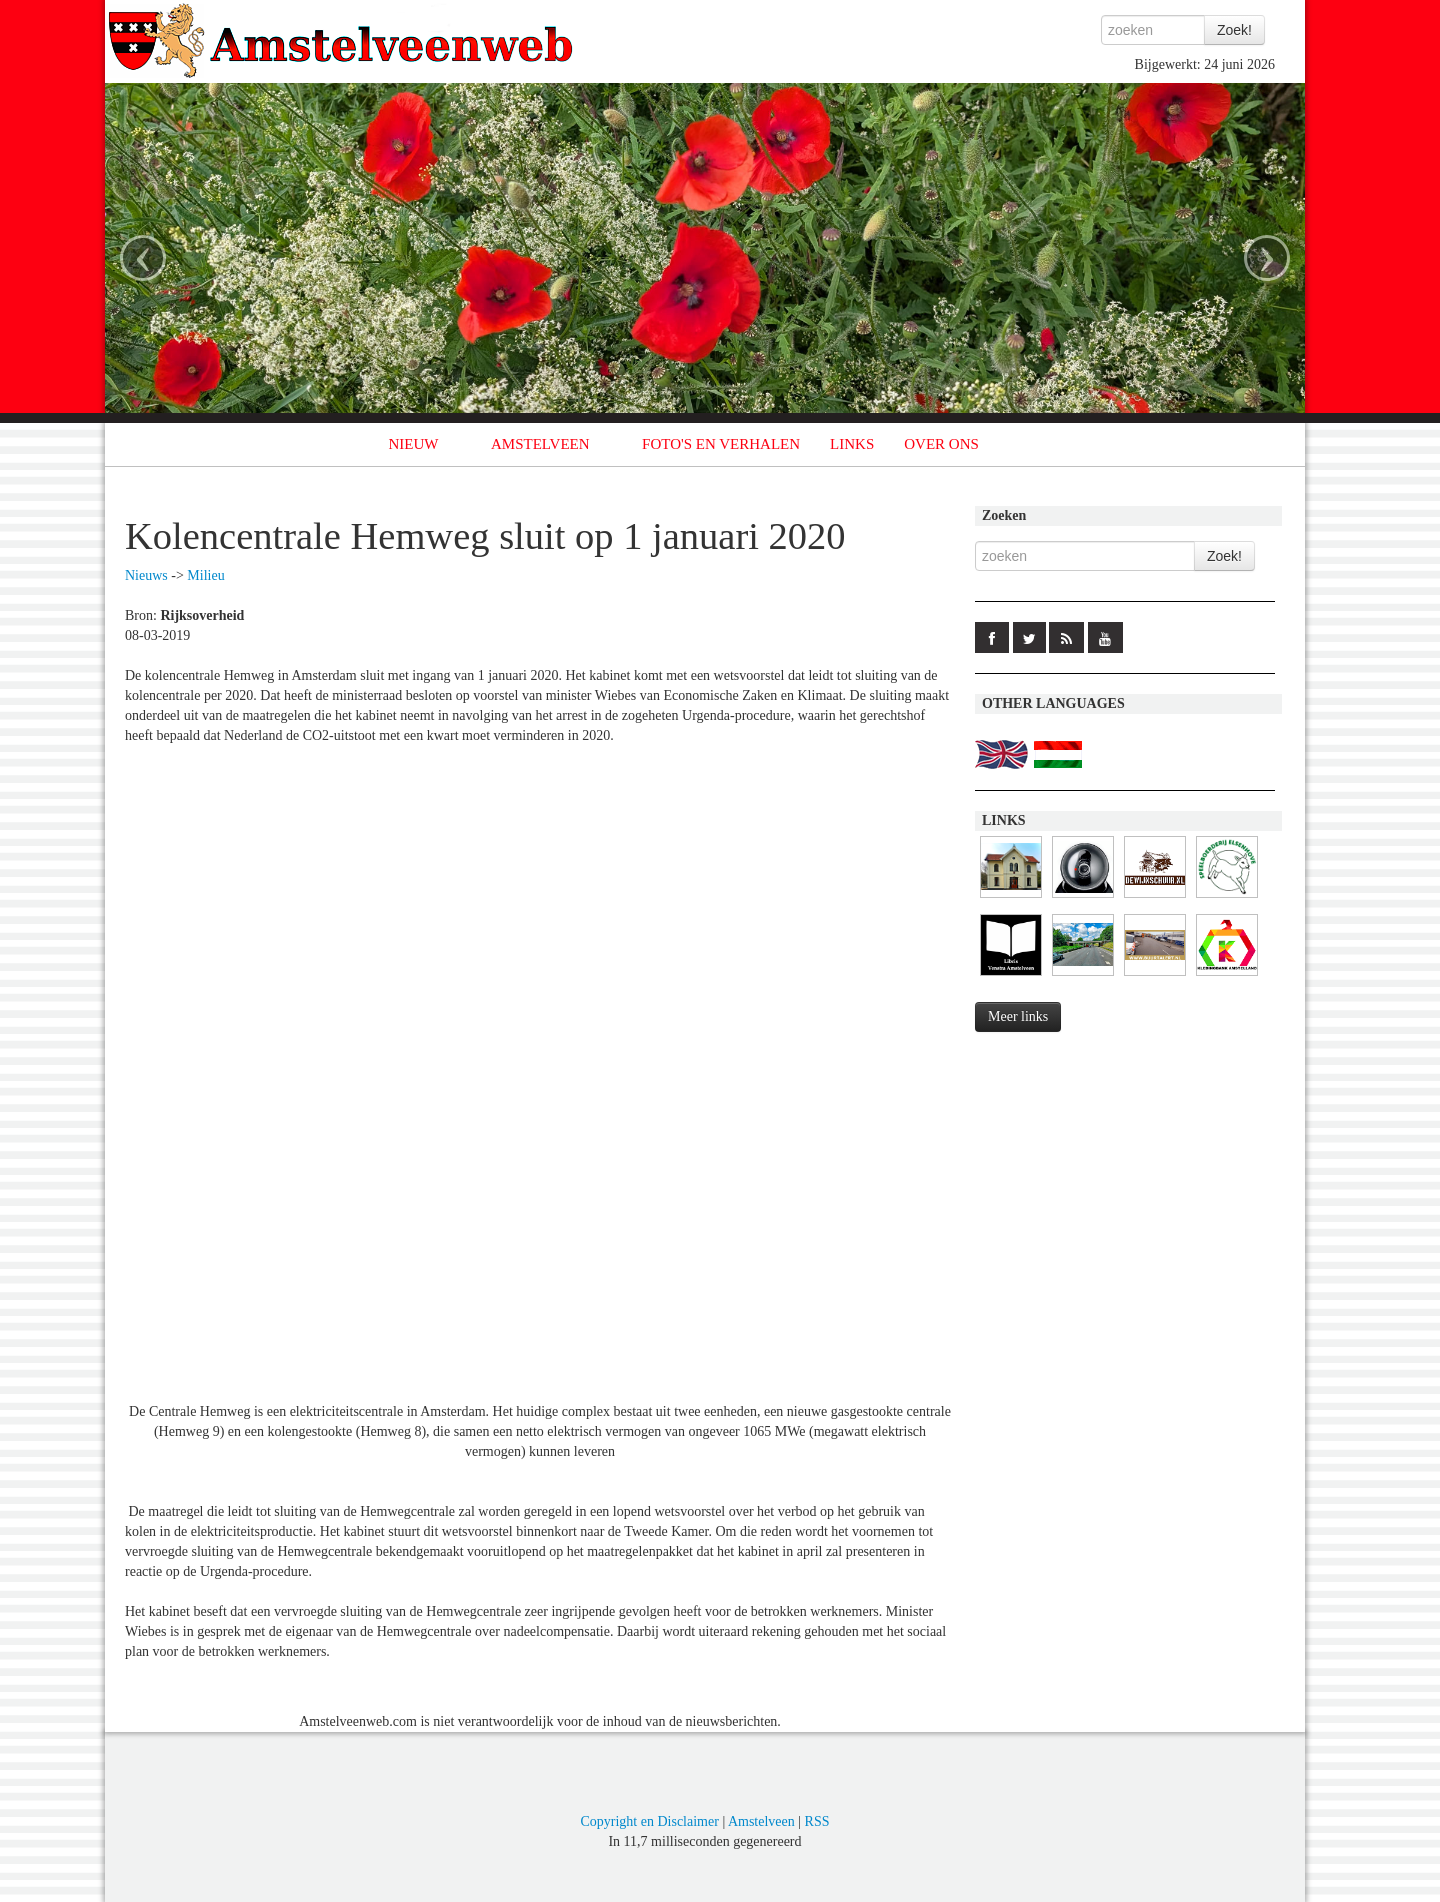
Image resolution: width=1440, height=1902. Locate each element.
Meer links (1018, 1016)
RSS (817, 1821)
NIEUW (414, 444)
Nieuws (146, 575)
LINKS (852, 444)
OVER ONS (941, 444)
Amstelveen (761, 1821)
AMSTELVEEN (540, 444)
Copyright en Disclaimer (649, 1821)
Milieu (205, 575)
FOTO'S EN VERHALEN (721, 444)
